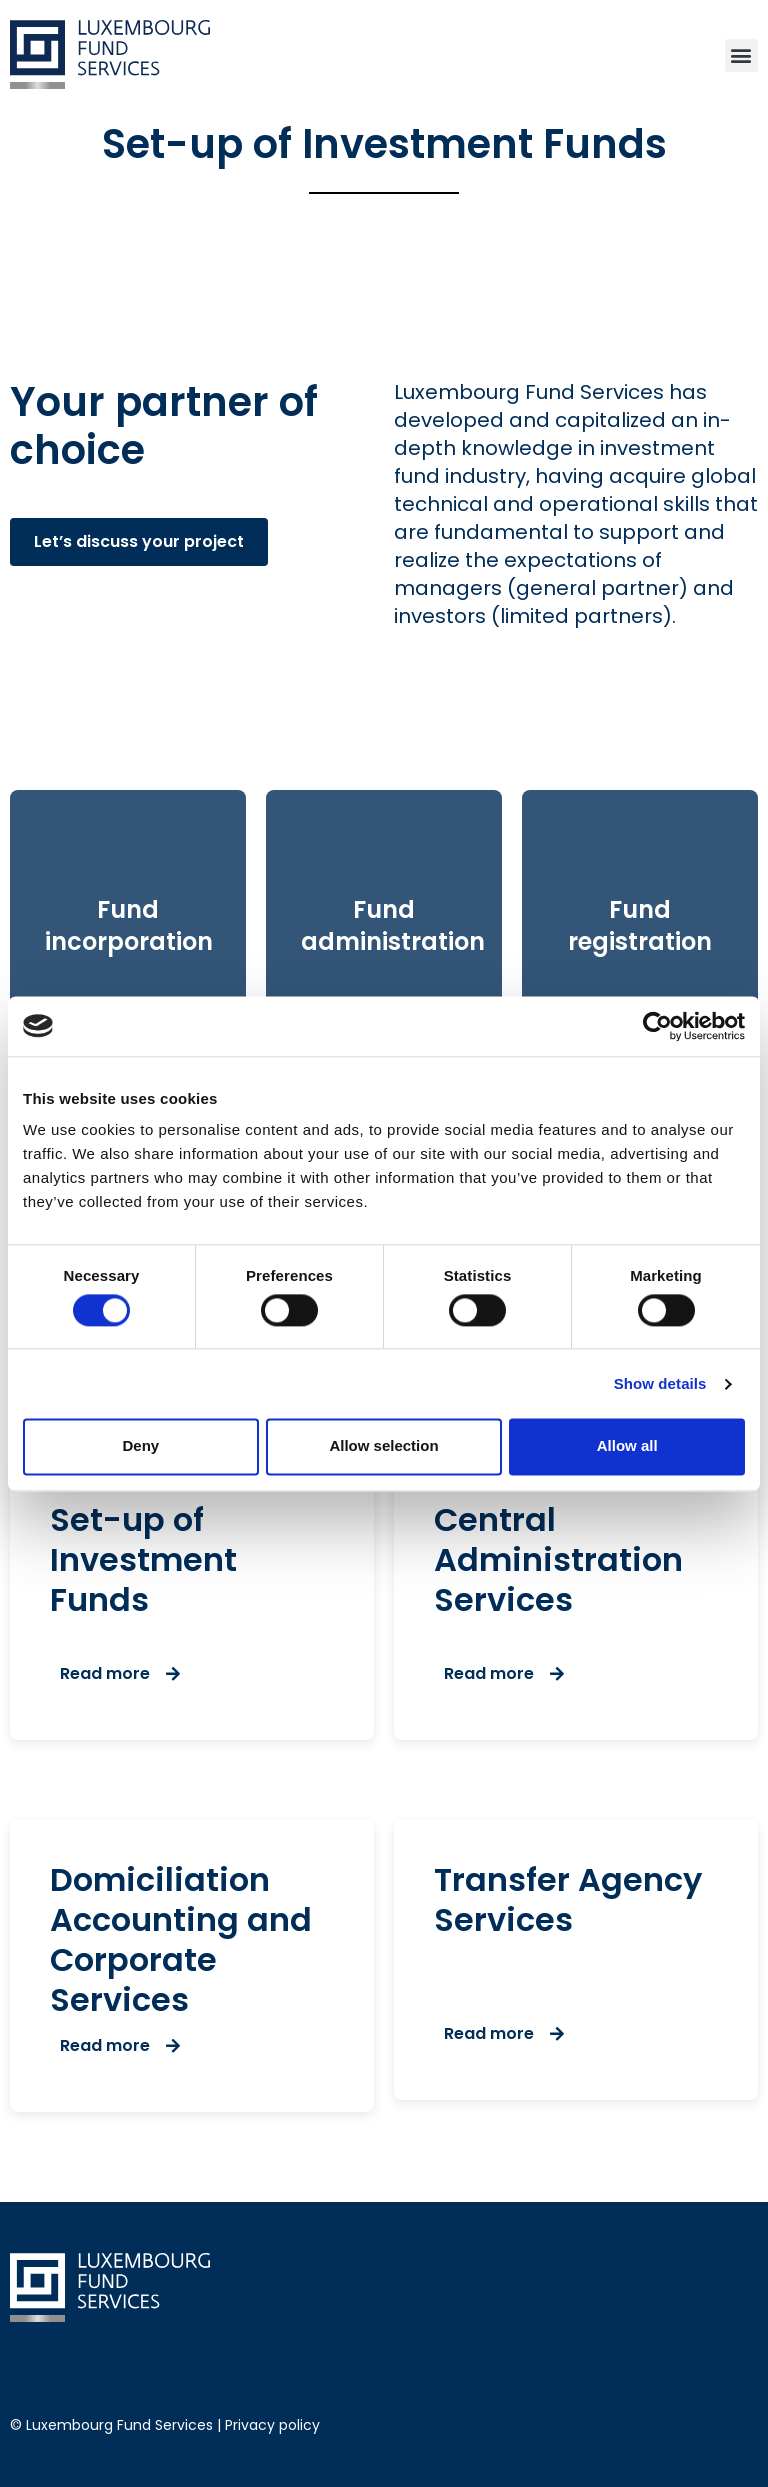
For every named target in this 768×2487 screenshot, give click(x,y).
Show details (660, 1383)
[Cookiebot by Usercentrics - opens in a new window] (657, 1026)
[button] (741, 55)
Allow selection (383, 1446)
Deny (140, 1446)
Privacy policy (272, 2425)
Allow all (627, 1446)
